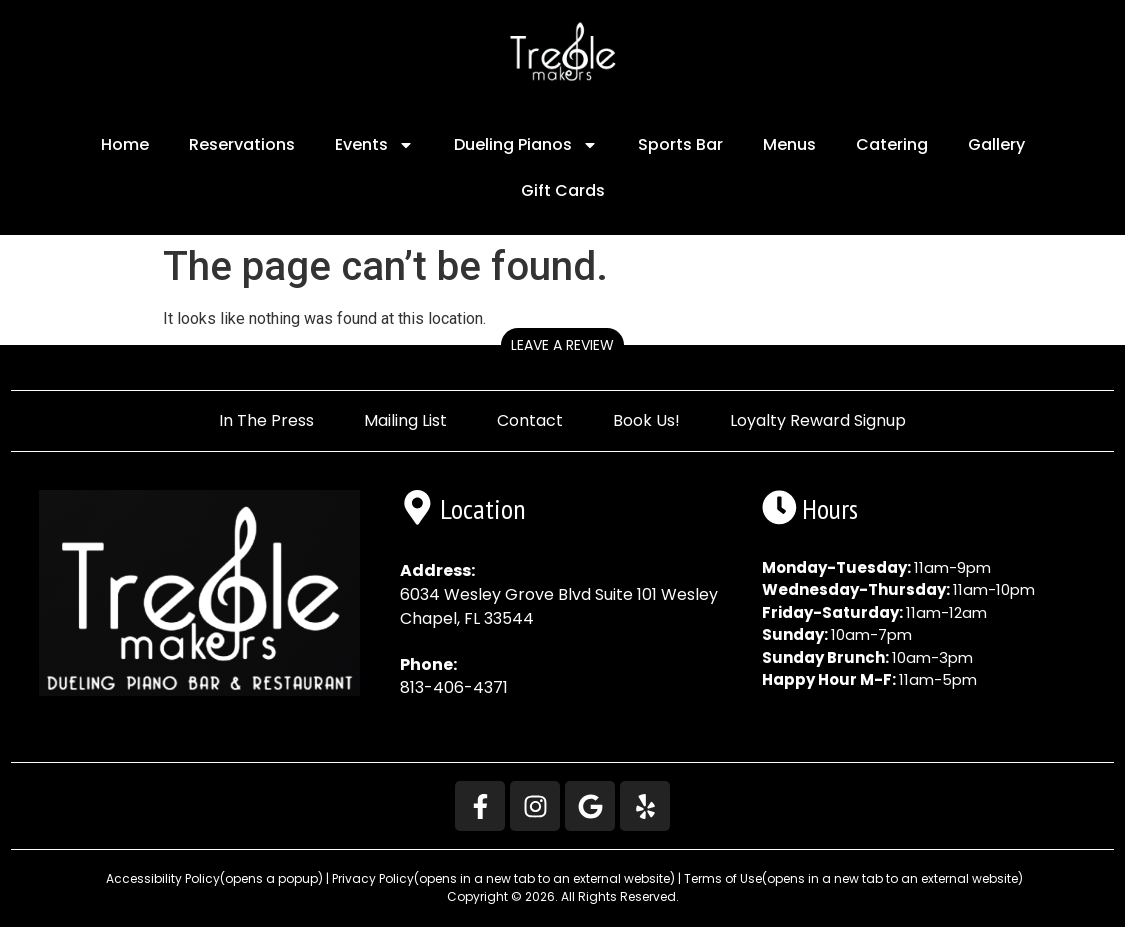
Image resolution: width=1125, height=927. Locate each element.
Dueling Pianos (526, 145)
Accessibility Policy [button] (213, 878)
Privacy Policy (503, 878)
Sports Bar (680, 144)
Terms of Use (853, 878)
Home (125, 144)
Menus (789, 144)
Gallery (996, 144)
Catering (892, 144)
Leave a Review (562, 345)
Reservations (242, 144)
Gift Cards (563, 190)
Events (374, 145)
